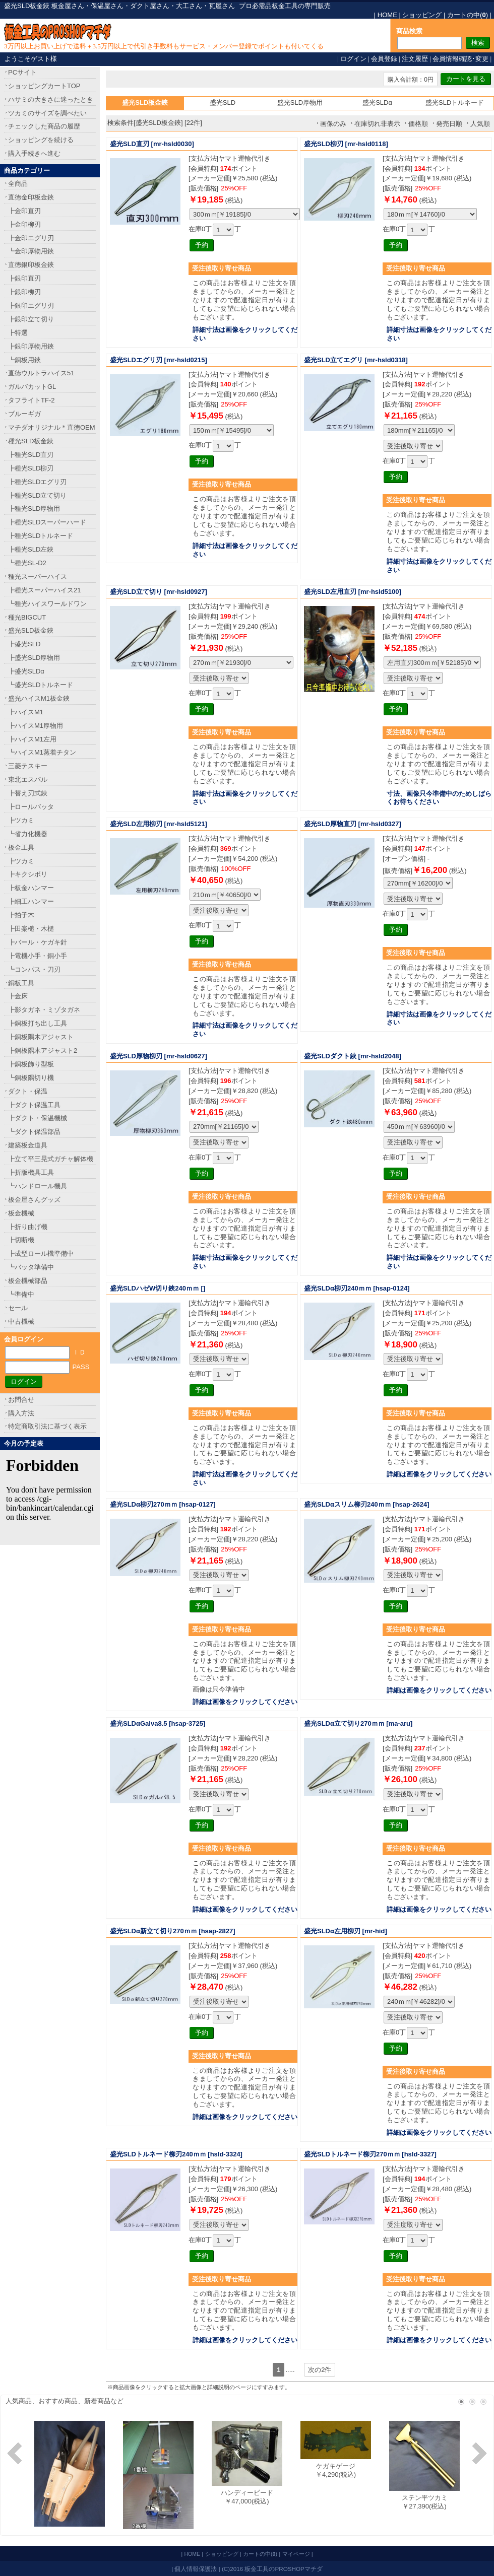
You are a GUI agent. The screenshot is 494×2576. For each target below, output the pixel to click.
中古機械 (21, 1321)
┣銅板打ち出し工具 (37, 1023)
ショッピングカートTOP (44, 86)
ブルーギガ (24, 414)
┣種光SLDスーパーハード (47, 522)
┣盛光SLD (24, 644)
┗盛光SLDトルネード (40, 685)
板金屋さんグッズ (34, 1199)
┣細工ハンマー (31, 901)
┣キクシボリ (27, 874)
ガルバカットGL (32, 386)
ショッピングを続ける (41, 140)
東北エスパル (27, 779)
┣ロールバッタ (31, 806)
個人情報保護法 (195, 2568)
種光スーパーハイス (37, 576)
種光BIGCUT (27, 617)
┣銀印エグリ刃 (31, 305)
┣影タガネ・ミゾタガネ (44, 1009)
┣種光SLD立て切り (37, 495)
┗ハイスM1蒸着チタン (42, 752)
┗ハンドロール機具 (37, 1186)
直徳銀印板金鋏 (31, 264)
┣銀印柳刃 (24, 292)
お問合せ (21, 1399)
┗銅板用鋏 (24, 360)
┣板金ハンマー (31, 888)
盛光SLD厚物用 (300, 102)
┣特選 (18, 332)
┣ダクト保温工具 (34, 1105)
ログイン (353, 58)
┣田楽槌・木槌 (31, 928)
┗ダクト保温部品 (34, 1131)
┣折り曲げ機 (27, 1227)
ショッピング (422, 15)
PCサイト (22, 72)
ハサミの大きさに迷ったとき (50, 99)
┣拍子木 (21, 915)
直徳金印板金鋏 (31, 197)
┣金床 (18, 996)
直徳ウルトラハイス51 (41, 373)
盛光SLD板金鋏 (30, 630)
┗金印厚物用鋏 (31, 251)
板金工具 (21, 847)
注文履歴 (415, 58)
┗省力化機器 (27, 834)
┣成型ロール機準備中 (41, 1253)
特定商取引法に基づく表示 (47, 1426)
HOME (387, 15)
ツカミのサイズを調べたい (47, 113)
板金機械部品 (27, 1280)
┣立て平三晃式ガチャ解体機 (50, 1159)
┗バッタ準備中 (31, 1267)
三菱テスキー (27, 766)
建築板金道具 (27, 1145)
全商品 (18, 183)
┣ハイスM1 (25, 712)
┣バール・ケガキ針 (37, 942)
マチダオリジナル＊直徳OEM (51, 427)
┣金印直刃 (24, 211)
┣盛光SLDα (26, 671)
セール (18, 1308)
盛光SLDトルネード (454, 102)
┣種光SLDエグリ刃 (37, 482)
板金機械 (21, 1213)
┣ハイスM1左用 (32, 739)
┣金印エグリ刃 (31, 238)
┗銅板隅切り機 (31, 1077)
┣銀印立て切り (31, 319)
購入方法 (21, 1413)
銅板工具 (21, 983)
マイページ (296, 2554)
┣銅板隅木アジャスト (41, 1037)
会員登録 (384, 58)
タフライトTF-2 (31, 400)
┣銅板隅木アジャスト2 (42, 1050)
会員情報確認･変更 (460, 58)
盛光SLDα (377, 102)
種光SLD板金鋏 (30, 441)
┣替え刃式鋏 (27, 793)
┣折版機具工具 (31, 1172)
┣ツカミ (21, 820)
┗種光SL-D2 (27, 563)
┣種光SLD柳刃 (30, 468)
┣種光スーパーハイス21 (44, 590)
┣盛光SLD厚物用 (34, 657)
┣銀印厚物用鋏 (31, 346)
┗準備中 (21, 1294)
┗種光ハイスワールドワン (47, 603)
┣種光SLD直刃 (30, 454)
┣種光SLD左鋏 (30, 549)
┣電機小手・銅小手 (37, 956)
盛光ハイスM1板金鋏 (39, 698)
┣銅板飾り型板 (31, 1064)
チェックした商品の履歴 (44, 126)
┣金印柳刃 (24, 224)
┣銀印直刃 (24, 278)
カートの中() (467, 15)
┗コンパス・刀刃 (34, 969)
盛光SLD (222, 102)
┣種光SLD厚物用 (34, 508)
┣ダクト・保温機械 (37, 1118)
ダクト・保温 (27, 1091)
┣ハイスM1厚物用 (35, 725)
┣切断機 (21, 1240)
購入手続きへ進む (34, 153)
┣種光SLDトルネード (40, 535)
